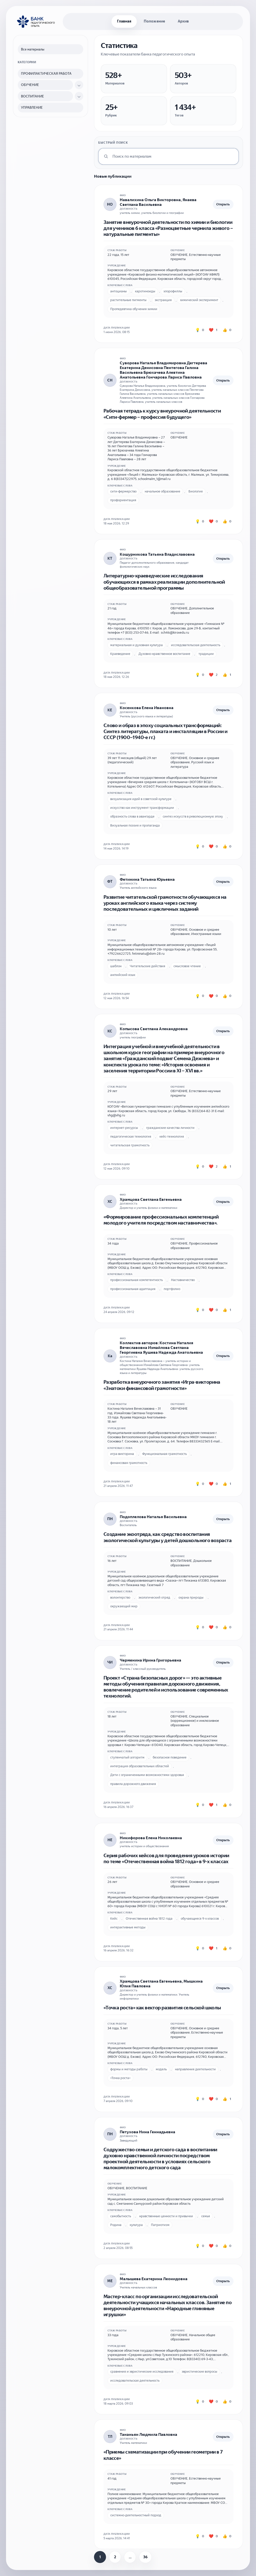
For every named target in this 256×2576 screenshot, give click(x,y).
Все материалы (32, 49)
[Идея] (200, 330)
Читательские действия (147, 966)
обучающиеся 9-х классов (200, 1918)
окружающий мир (124, 1606)
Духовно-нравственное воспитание (164, 654)
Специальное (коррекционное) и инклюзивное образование (194, 1721)
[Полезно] (213, 330)
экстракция (163, 300)
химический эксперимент (199, 300)
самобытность (120, 2216)
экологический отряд (154, 1597)
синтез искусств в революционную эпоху (193, 816)
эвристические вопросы (199, 2371)
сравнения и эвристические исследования (142, 2371)
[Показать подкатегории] (79, 85)
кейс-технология (172, 1136)
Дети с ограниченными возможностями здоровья (147, 1775)
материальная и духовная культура (136, 645)
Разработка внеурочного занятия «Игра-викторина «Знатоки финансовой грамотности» (162, 1385)
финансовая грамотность (128, 1463)
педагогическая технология (130, 1136)
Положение (154, 21)
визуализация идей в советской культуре (141, 799)
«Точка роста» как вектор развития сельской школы (162, 2008)
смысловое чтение (187, 966)
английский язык (122, 975)
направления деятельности (195, 2069)
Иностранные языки (206, 934)
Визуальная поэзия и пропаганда (135, 825)
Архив (183, 21)
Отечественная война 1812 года (149, 1918)
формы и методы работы (129, 2069)
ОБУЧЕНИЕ (30, 85)
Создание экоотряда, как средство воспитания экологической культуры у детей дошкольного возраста (168, 1537)
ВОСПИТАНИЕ (32, 96)
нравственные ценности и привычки (166, 2216)
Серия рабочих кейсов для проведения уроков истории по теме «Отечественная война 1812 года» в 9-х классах (166, 1858)
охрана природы (191, 1597)
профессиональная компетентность (136, 1280)
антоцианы (118, 291)
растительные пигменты (128, 300)
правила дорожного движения (133, 1784)
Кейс (114, 1918)
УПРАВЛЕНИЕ (32, 107)
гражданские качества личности (170, 1128)
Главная (124, 21)
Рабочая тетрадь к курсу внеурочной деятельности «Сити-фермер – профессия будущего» (162, 414)
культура (136, 2225)
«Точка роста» (120, 2078)
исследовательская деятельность (195, 645)
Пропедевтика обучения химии (133, 309)
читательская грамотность (130, 1145)
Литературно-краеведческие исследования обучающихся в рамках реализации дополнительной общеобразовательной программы (164, 582)
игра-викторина (122, 1454)
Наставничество (183, 1280)
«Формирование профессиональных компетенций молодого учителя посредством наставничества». (161, 1220)
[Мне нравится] (227, 330)
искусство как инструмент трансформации (142, 808)
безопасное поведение (169, 1757)
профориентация (123, 500)
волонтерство (120, 1597)
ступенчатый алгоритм (127, 1757)
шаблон (116, 966)
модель (161, 2069)
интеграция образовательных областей (139, 1766)
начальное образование (162, 491)
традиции (206, 654)
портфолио (172, 1289)
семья (205, 2216)
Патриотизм (160, 2225)
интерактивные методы (128, 1927)
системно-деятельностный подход (135, 2515)
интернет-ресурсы (124, 1128)
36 (145, 2557)
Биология (195, 491)
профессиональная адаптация (133, 1289)
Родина (116, 2225)
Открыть (223, 204)
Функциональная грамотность (164, 1454)
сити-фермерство (123, 491)
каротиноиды (145, 291)
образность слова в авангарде (132, 816)
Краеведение (120, 654)
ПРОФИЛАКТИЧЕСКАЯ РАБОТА (46, 73)
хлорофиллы (173, 291)
